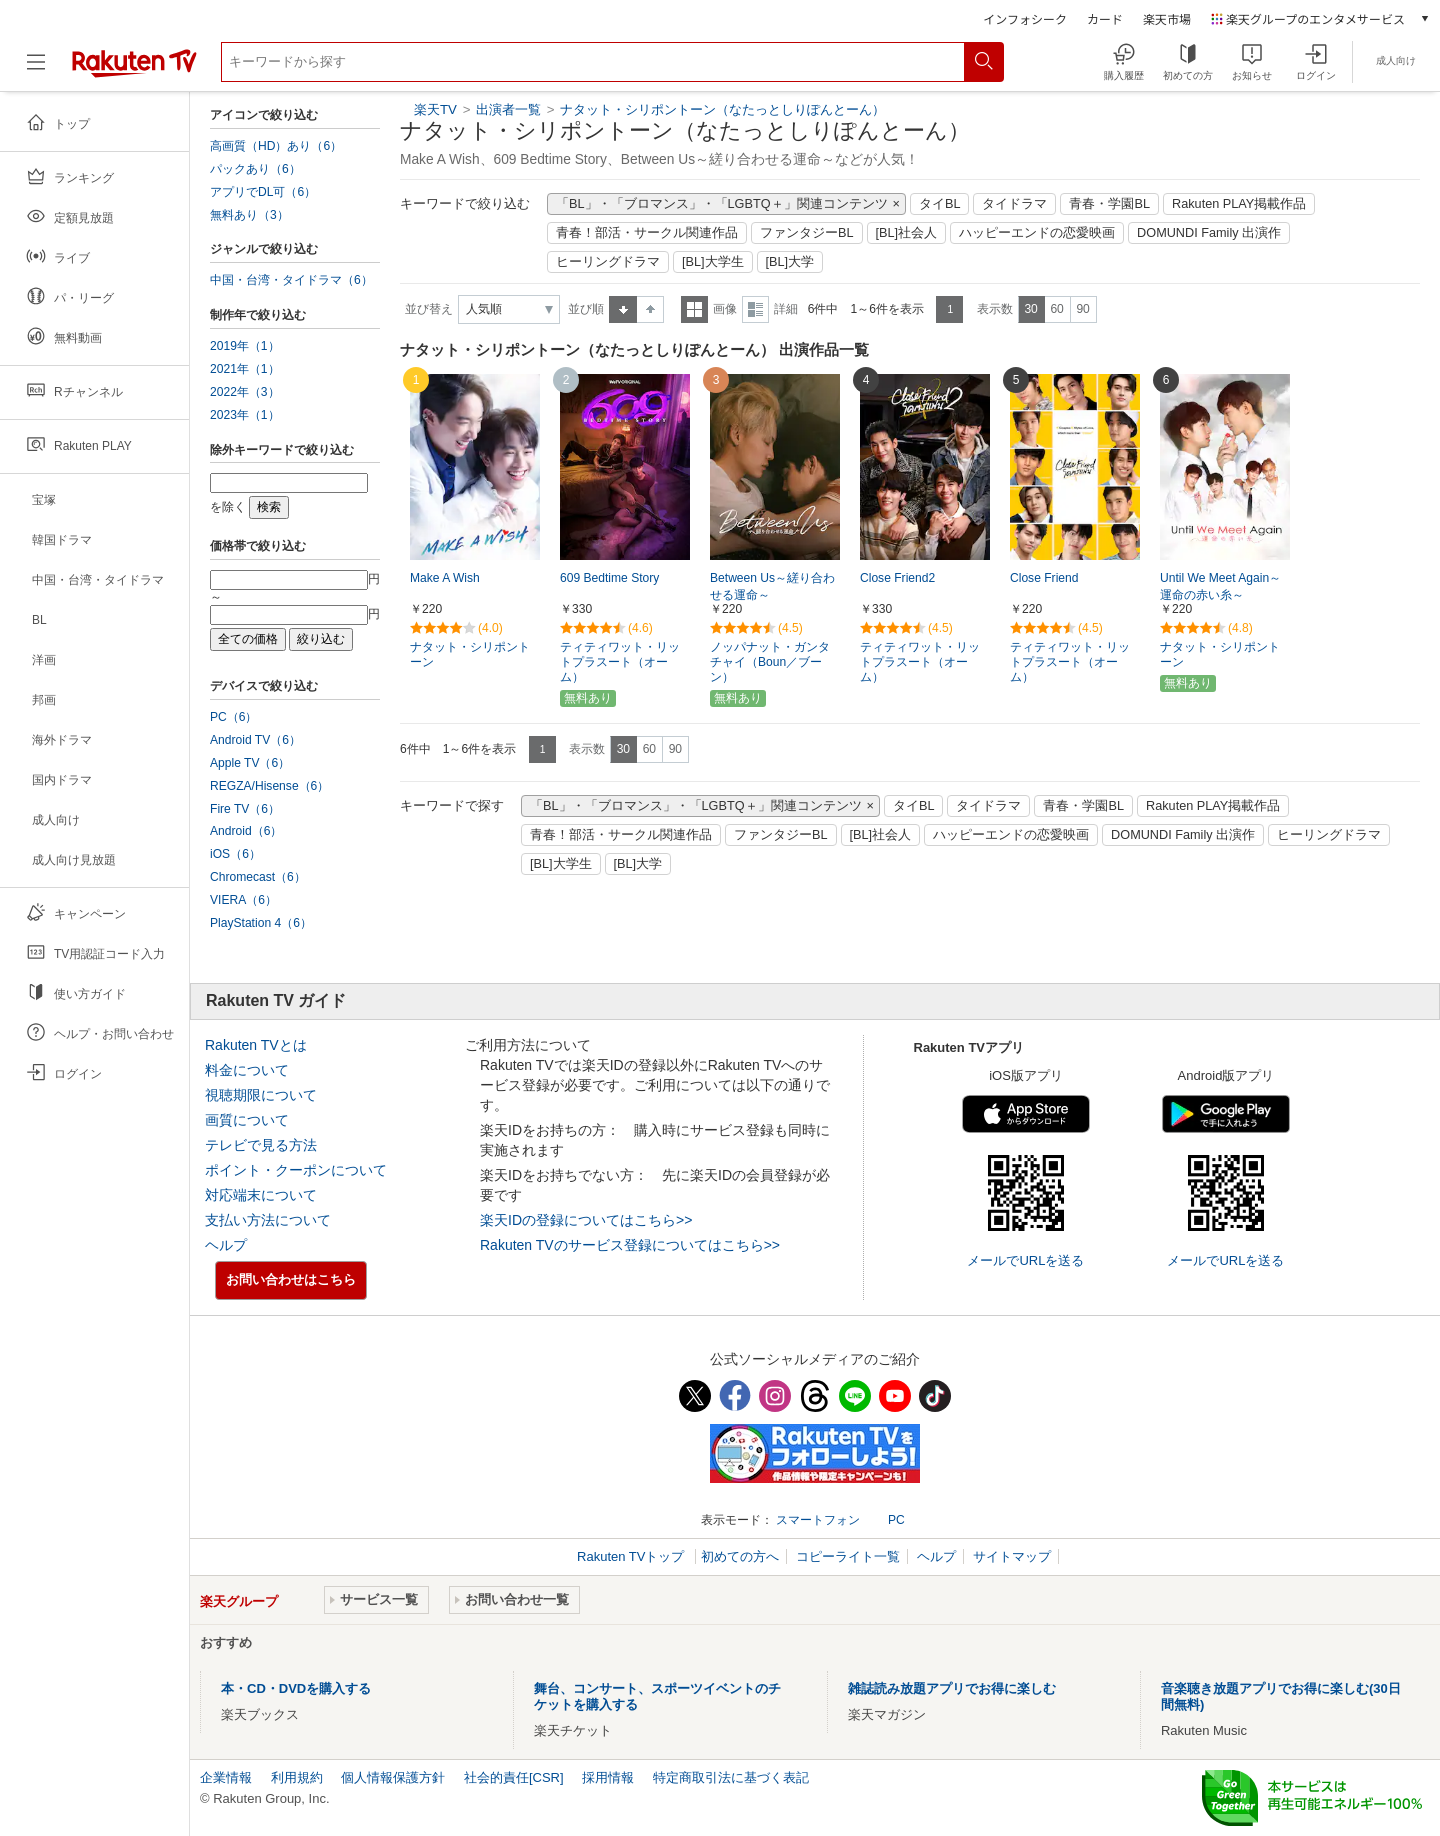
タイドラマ (1014, 204)
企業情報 (226, 1777)
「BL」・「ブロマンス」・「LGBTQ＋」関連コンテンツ (722, 204)
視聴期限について (261, 1095)
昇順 (623, 309)
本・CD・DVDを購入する (296, 1688)
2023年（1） (245, 415)
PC (896, 1520)
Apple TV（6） (250, 763)
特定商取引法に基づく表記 (731, 1777)
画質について (247, 1120)
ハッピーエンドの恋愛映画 (1037, 233)
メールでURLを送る (1025, 1260)
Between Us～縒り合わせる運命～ (772, 586)
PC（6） (234, 717)
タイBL (940, 204)
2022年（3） (245, 392)
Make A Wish (445, 578)
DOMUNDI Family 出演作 (1209, 233)
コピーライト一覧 (848, 1556)
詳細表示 (755, 309)
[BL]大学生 (713, 262)
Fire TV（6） (245, 809)
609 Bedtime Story (609, 578)
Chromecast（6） (258, 877)
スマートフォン (818, 1520)
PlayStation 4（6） (261, 923)
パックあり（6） (255, 169)
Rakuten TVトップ (632, 1556)
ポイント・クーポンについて (296, 1170)
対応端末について (261, 1195)
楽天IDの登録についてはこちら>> (586, 1220)
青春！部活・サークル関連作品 (647, 233)
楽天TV (435, 109)
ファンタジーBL (807, 233)
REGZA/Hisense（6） (269, 786)
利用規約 (297, 1777)
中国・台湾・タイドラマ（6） (291, 280)
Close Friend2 (897, 578)
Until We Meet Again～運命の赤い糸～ (1220, 586)
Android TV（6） (255, 740)
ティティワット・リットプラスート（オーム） (620, 662)
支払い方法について (268, 1220)
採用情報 (608, 1777)
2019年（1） (245, 346)
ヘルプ (226, 1245)
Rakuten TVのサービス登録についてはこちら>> (630, 1245)
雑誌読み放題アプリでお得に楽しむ (952, 1688)
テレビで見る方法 (261, 1145)
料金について (247, 1070)
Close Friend (1044, 578)
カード (1105, 18)
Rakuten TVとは (256, 1045)
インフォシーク (1025, 18)
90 (1082, 309)
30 (1030, 309)
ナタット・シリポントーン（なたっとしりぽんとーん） (722, 109)
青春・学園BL (1109, 204)
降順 (650, 309)
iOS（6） (235, 854)
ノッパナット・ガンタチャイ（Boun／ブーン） (770, 662)
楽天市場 (1167, 18)
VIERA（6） (243, 900)
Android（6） (246, 831)
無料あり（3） (249, 215)
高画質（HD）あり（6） (276, 146)
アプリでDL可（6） (263, 192)
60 (1056, 309)
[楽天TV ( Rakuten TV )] (134, 69)
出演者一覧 (508, 109)
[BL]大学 (790, 262)
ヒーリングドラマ (608, 262)
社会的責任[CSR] (514, 1777)
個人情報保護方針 (393, 1777)
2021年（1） (245, 369)
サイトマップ (1012, 1556)
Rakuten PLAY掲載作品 (1239, 204)
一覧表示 (694, 309)
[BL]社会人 (907, 233)
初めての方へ (740, 1556)
